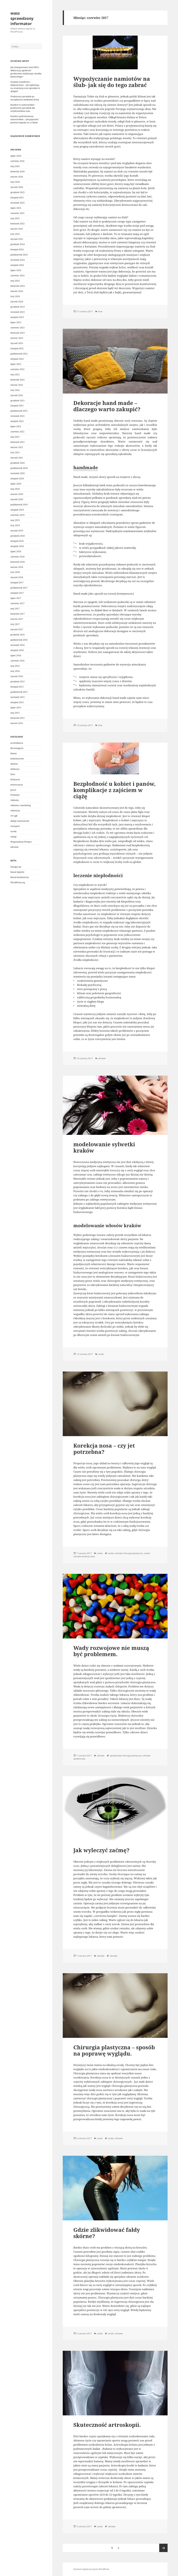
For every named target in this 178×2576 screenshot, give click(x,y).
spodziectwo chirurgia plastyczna (126, 1755)
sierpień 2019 (17, 509)
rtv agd (13, 815)
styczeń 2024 (16, 301)
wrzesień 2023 (17, 311)
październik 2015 (19, 691)
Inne (12, 774)
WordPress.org (17, 882)
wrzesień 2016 (17, 645)
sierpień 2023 (17, 317)
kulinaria (15, 779)
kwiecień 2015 (17, 718)
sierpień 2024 (17, 265)
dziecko (14, 763)
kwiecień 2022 (17, 379)
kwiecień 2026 (17, 171)
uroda (13, 831)
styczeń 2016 (16, 676)
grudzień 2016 (17, 634)
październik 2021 (19, 410)
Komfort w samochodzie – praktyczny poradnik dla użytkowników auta (23, 108)
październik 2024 (19, 254)
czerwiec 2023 (17, 327)
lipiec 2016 (15, 655)
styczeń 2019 (16, 530)
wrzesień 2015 (17, 697)
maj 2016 (15, 665)
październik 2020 (19, 468)
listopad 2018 (17, 541)
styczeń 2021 (16, 457)
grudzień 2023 (17, 306)
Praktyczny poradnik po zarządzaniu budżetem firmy (24, 98)
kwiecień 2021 (17, 442)
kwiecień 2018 (17, 561)
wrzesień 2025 (17, 202)
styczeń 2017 (16, 629)
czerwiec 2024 (17, 275)
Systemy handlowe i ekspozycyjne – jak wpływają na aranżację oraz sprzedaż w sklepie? (25, 86)
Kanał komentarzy (19, 877)
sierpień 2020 (17, 478)
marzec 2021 (16, 447)
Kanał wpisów (17, 872)
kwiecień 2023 (17, 332)
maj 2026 (15, 166)
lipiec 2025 (15, 207)
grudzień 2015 (17, 681)
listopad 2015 (17, 686)
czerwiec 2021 (17, 431)
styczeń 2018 (16, 577)
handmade (85, 467)
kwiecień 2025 (17, 223)
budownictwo (17, 758)
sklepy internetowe (19, 820)
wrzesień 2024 (17, 259)
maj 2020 (15, 488)
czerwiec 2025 (17, 213)
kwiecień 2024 (17, 285)
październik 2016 (19, 639)
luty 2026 (15, 181)
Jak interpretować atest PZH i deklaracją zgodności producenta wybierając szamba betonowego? (26, 72)
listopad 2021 (17, 405)
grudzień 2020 (17, 462)
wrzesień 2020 (17, 473)
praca (13, 789)
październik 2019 (19, 504)
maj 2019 (15, 520)
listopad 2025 (17, 197)
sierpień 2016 (17, 650)
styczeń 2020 (16, 499)
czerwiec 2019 (17, 514)
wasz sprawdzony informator (22, 18)
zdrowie (14, 847)
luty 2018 (15, 572)
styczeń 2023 (16, 343)
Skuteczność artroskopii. (107, 2424)
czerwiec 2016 (17, 660)
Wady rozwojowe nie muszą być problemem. (111, 1651)
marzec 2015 (16, 723)
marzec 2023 (16, 338)
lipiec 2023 (15, 322)
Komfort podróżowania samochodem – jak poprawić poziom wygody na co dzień (24, 119)
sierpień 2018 (17, 546)
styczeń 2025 (16, 239)
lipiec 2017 (15, 598)
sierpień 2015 (17, 702)
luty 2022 (15, 390)
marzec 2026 (16, 176)
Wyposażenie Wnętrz (21, 841)
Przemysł (14, 794)
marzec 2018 (16, 567)
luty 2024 (15, 296)
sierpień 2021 (17, 421)
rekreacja (15, 810)
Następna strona (163, 2548)
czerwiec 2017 (17, 603)
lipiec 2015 (15, 707)
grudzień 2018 (17, 535)
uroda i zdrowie (115, 2138)
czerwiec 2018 (17, 556)
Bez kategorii (16, 748)
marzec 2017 (16, 619)
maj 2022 (15, 374)
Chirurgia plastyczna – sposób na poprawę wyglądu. (114, 2050)
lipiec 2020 (15, 483)
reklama (14, 800)
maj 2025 (15, 218)
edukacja (14, 769)
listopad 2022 (17, 348)
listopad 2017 (17, 582)
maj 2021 (15, 436)
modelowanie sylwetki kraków (104, 1147)
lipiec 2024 (15, 270)
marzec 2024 (16, 291)
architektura (16, 743)
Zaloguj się (15, 866)
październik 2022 (19, 353)
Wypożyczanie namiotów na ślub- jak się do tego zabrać (111, 82)
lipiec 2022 (15, 364)
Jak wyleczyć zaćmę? (101, 1850)
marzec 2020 (16, 494)
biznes (13, 753)
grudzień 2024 (17, 244)
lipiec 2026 (15, 155)
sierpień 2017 (17, 592)
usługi (13, 836)
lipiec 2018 (15, 551)
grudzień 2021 (17, 400)
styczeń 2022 (16, 395)
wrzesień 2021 (17, 416)
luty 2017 (15, 624)
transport (15, 826)
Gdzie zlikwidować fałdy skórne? (106, 2233)
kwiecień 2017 (17, 613)
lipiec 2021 (15, 426)
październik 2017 (19, 587)
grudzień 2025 (17, 192)
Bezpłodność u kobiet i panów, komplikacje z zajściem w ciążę (114, 790)
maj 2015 (15, 712)
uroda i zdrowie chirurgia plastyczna (125, 1553)
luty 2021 (15, 452)
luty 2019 (15, 525)
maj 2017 (15, 608)
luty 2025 (15, 234)
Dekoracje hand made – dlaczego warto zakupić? (106, 406)
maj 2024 (15, 280)
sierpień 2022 (17, 358)
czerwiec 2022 (17, 369)
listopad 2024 (17, 249)
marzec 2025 (16, 228)
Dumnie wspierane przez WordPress (91, 2569)
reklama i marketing (20, 805)
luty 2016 (15, 671)
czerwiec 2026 (17, 161)
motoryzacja (16, 784)
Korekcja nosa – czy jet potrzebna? (104, 1448)
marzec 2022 (16, 384)
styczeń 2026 (16, 187)
